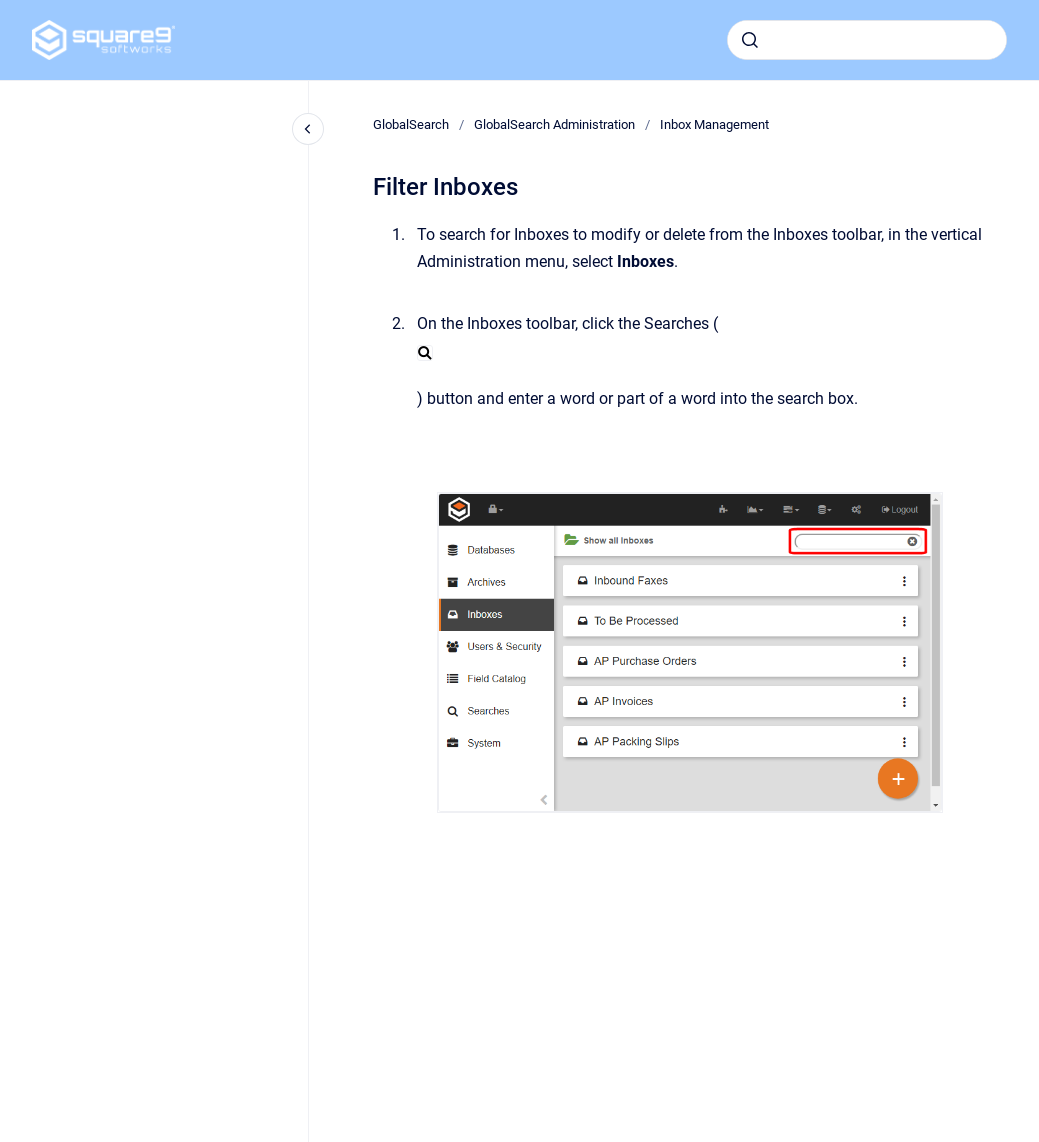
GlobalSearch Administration (554, 124)
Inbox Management (714, 124)
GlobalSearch (411, 124)
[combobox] (867, 40)
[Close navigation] (308, 129)
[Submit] (750, 40)
